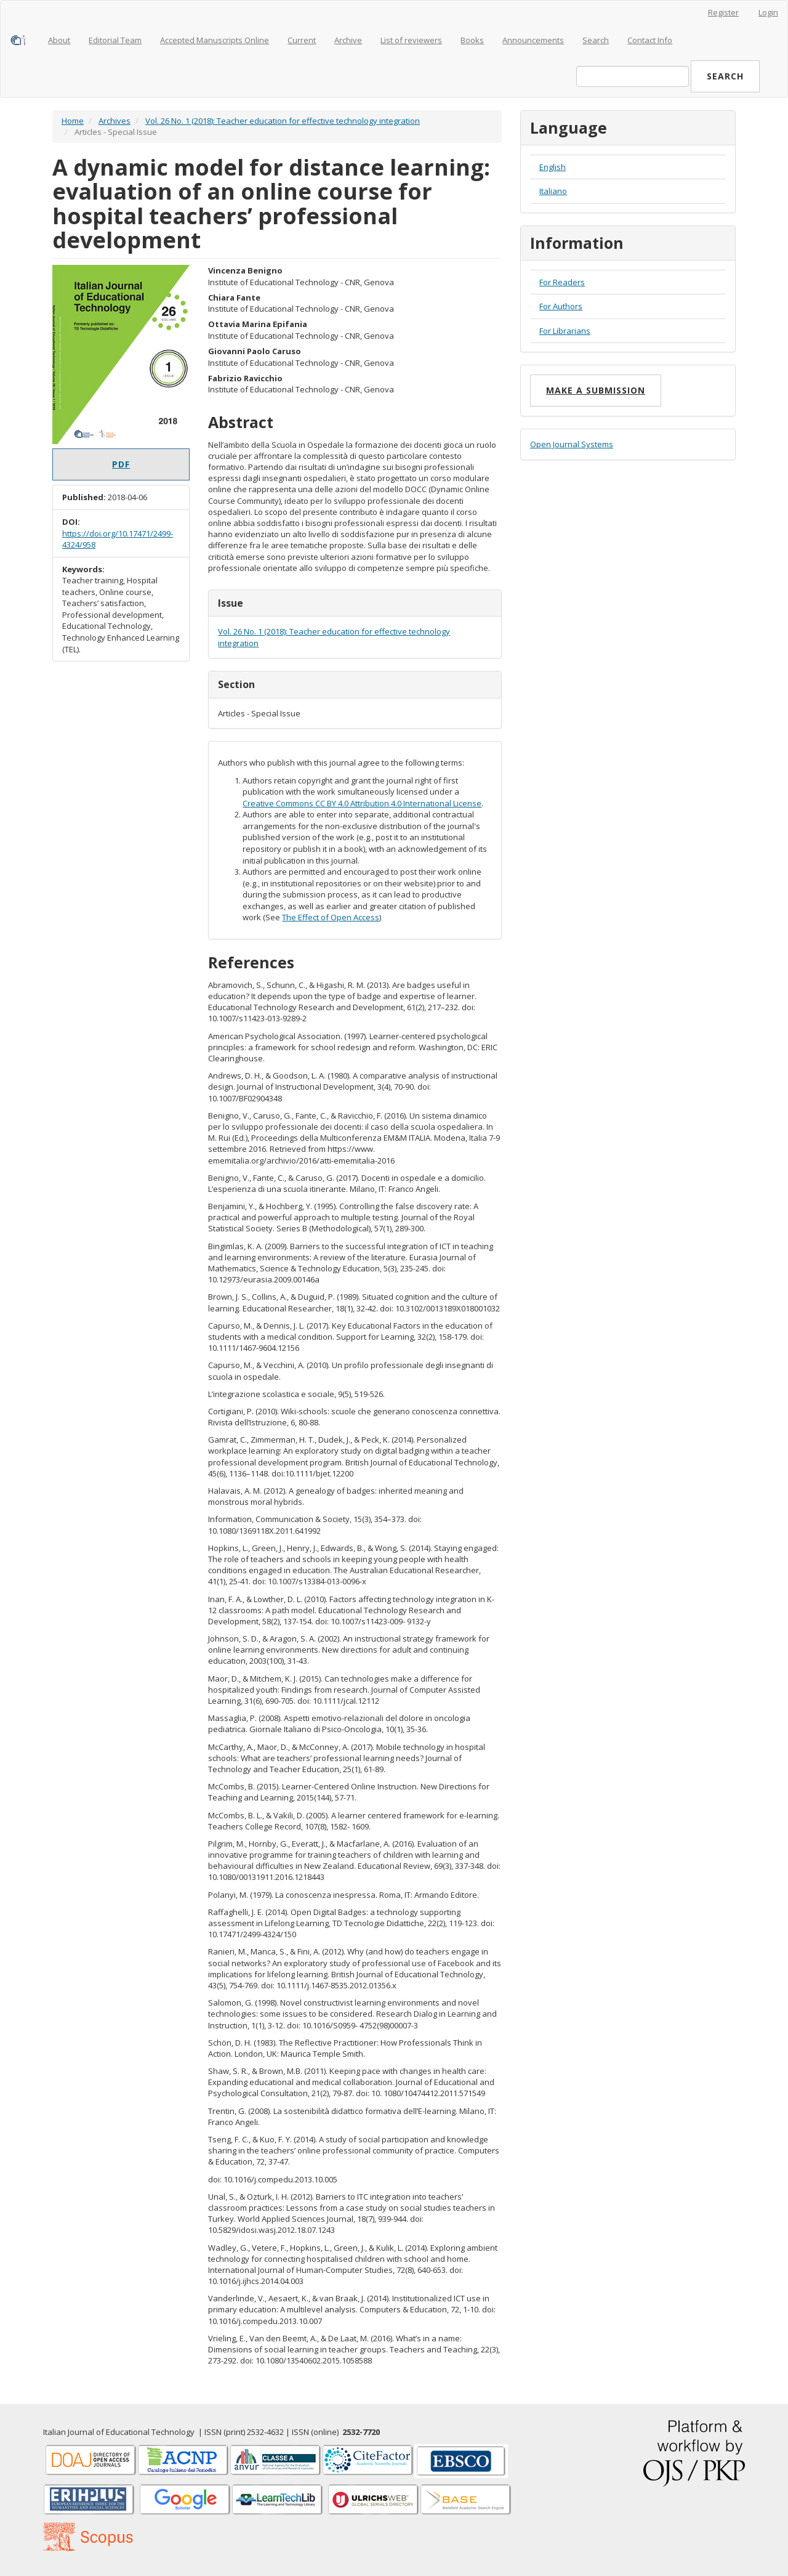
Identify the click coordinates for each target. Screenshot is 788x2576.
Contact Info (649, 40)
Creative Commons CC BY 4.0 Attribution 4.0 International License (362, 803)
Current (301, 40)
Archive (348, 40)
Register (723, 12)
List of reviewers (411, 40)
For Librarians (564, 330)
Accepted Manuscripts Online (214, 40)
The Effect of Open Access (330, 917)
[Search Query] (632, 76)
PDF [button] (121, 464)
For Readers (562, 282)
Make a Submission (595, 390)
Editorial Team (115, 40)
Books (472, 40)
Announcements (533, 40)
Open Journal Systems (571, 444)
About (59, 40)
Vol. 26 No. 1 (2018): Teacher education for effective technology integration (282, 120)
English (552, 166)
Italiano (553, 190)
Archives (114, 120)
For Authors (560, 306)
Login (768, 12)
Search (595, 40)
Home (73, 120)
